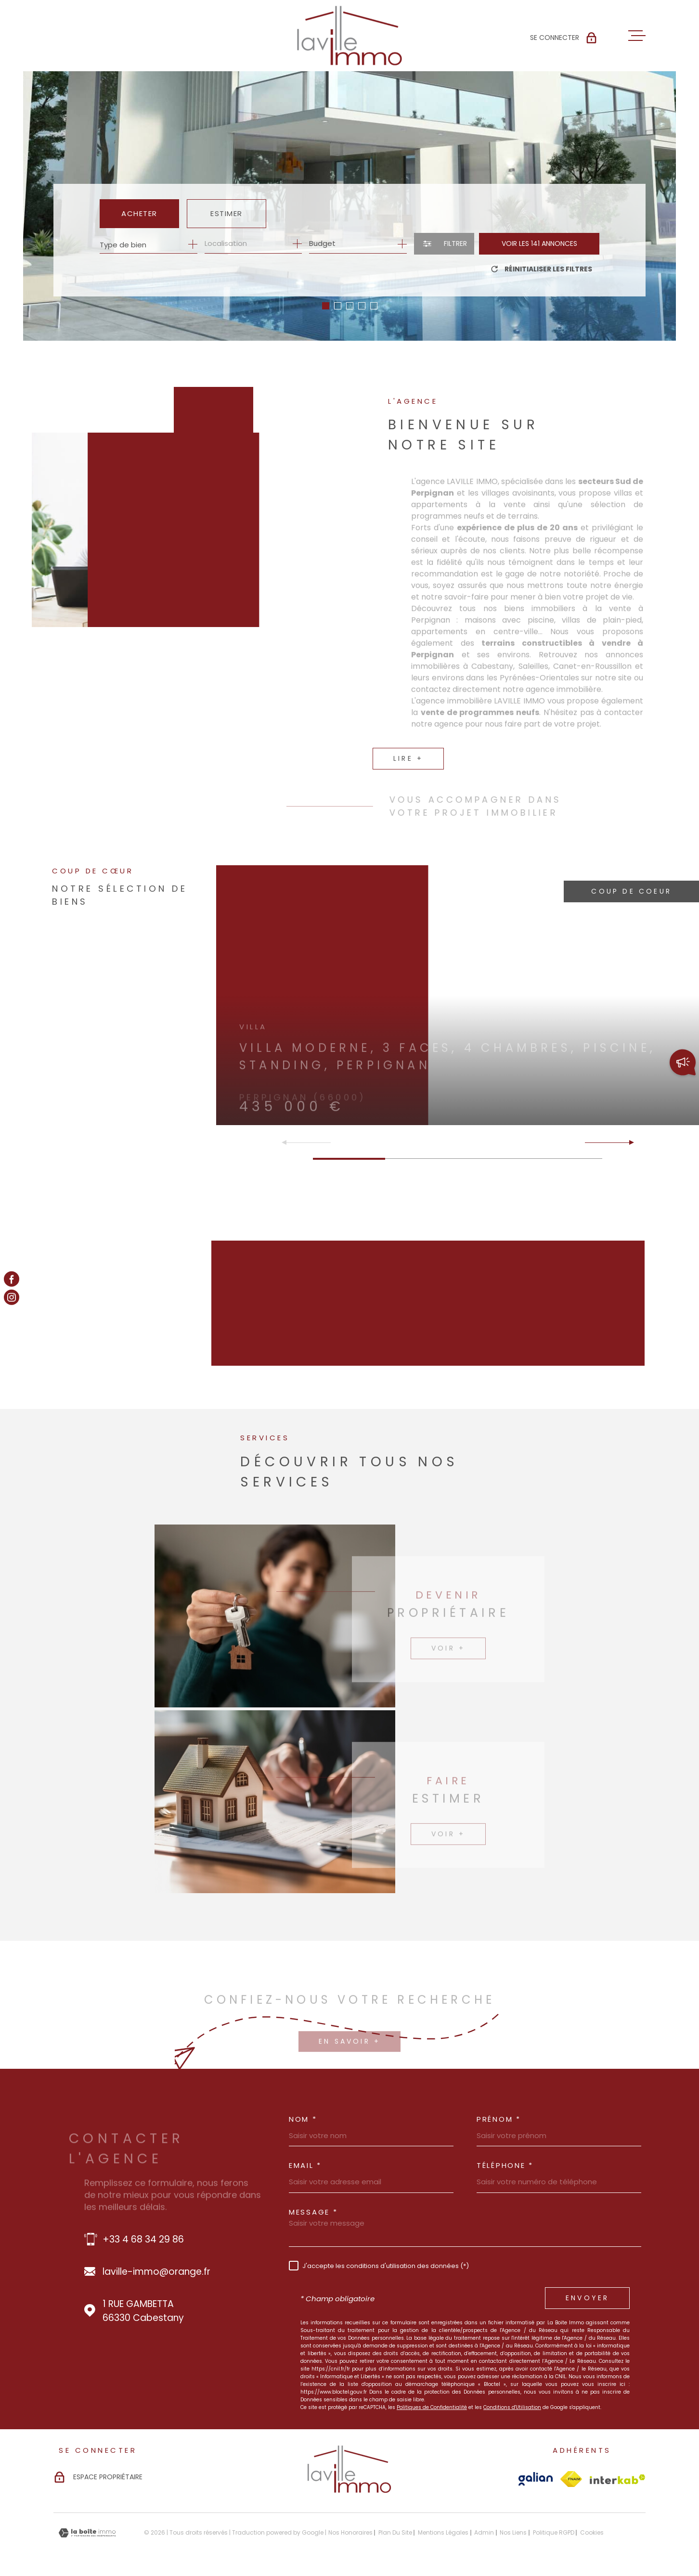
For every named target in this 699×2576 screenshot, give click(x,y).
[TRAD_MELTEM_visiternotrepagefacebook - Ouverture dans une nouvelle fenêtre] (11, 1278)
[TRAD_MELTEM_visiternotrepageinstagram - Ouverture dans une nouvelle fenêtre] (11, 1297)
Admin (484, 2532)
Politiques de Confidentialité (432, 2407)
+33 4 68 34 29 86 (143, 2239)
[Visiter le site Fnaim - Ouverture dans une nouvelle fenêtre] (571, 2479)
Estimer (226, 213)
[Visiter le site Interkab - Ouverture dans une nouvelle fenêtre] (618, 2479)
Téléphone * (505, 2165)
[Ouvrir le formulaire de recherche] (444, 244)
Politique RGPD (553, 2532)
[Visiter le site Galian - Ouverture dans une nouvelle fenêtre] (535, 2479)
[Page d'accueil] (349, 35)
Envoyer (587, 2298)
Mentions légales (443, 2532)
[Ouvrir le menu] (637, 35)
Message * (313, 2212)
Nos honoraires (350, 2532)
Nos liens (513, 2532)
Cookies (592, 2533)
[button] (325, 305)
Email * (305, 2165)
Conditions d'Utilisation (512, 2407)
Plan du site (395, 2532)
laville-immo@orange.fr (156, 2271)
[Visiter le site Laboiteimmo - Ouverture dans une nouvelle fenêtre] (87, 2533)
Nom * (303, 2119)
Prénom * (499, 2119)
